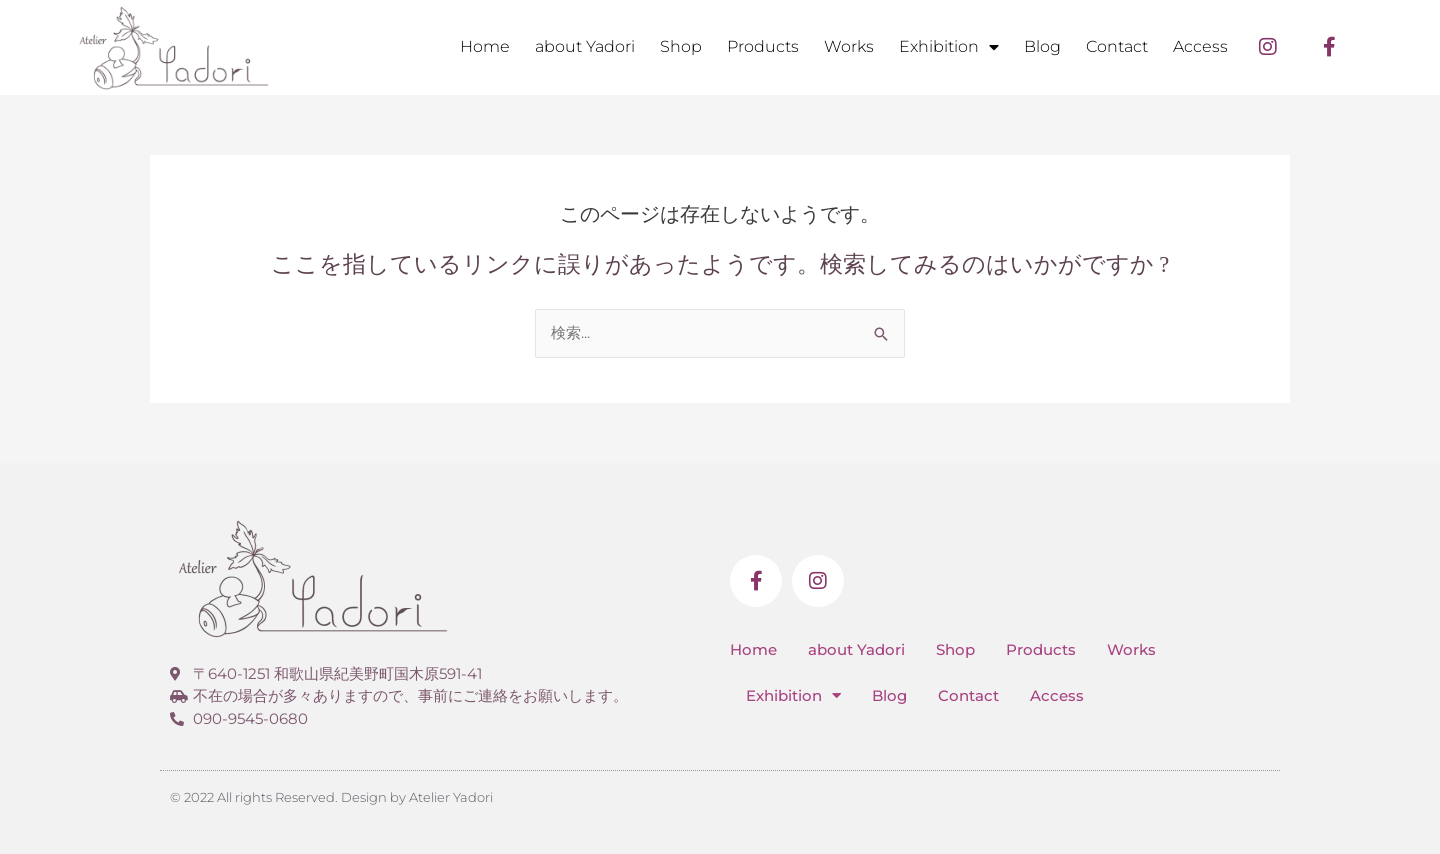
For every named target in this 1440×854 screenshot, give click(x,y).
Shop (681, 46)
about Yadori (585, 46)
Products (763, 46)
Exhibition (949, 47)
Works (849, 46)
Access (1200, 46)
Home (485, 46)
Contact (1117, 46)
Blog (1042, 46)
